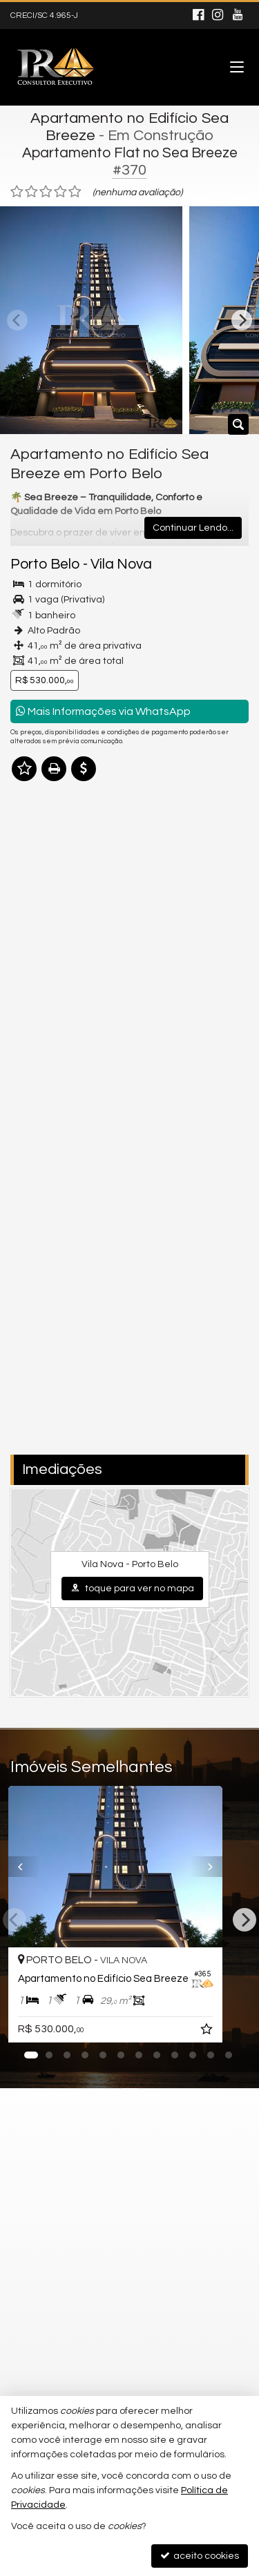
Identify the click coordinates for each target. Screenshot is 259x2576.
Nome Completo (54, 1163)
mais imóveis (129, 988)
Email (29, 1211)
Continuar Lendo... (193, 528)
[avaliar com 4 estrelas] (60, 192)
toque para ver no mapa (132, 1588)
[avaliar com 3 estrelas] (45, 192)
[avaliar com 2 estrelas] (31, 192)
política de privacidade (194, 1320)
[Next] (241, 320)
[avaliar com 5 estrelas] (74, 192)
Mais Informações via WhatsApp (103, 711)
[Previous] (20, 1866)
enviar (212, 1401)
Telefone (37, 1259)
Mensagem (43, 1088)
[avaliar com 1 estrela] (16, 192)
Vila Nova (121, 564)
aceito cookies (199, 2555)
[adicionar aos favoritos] (236, 2031)
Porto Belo (45, 564)
